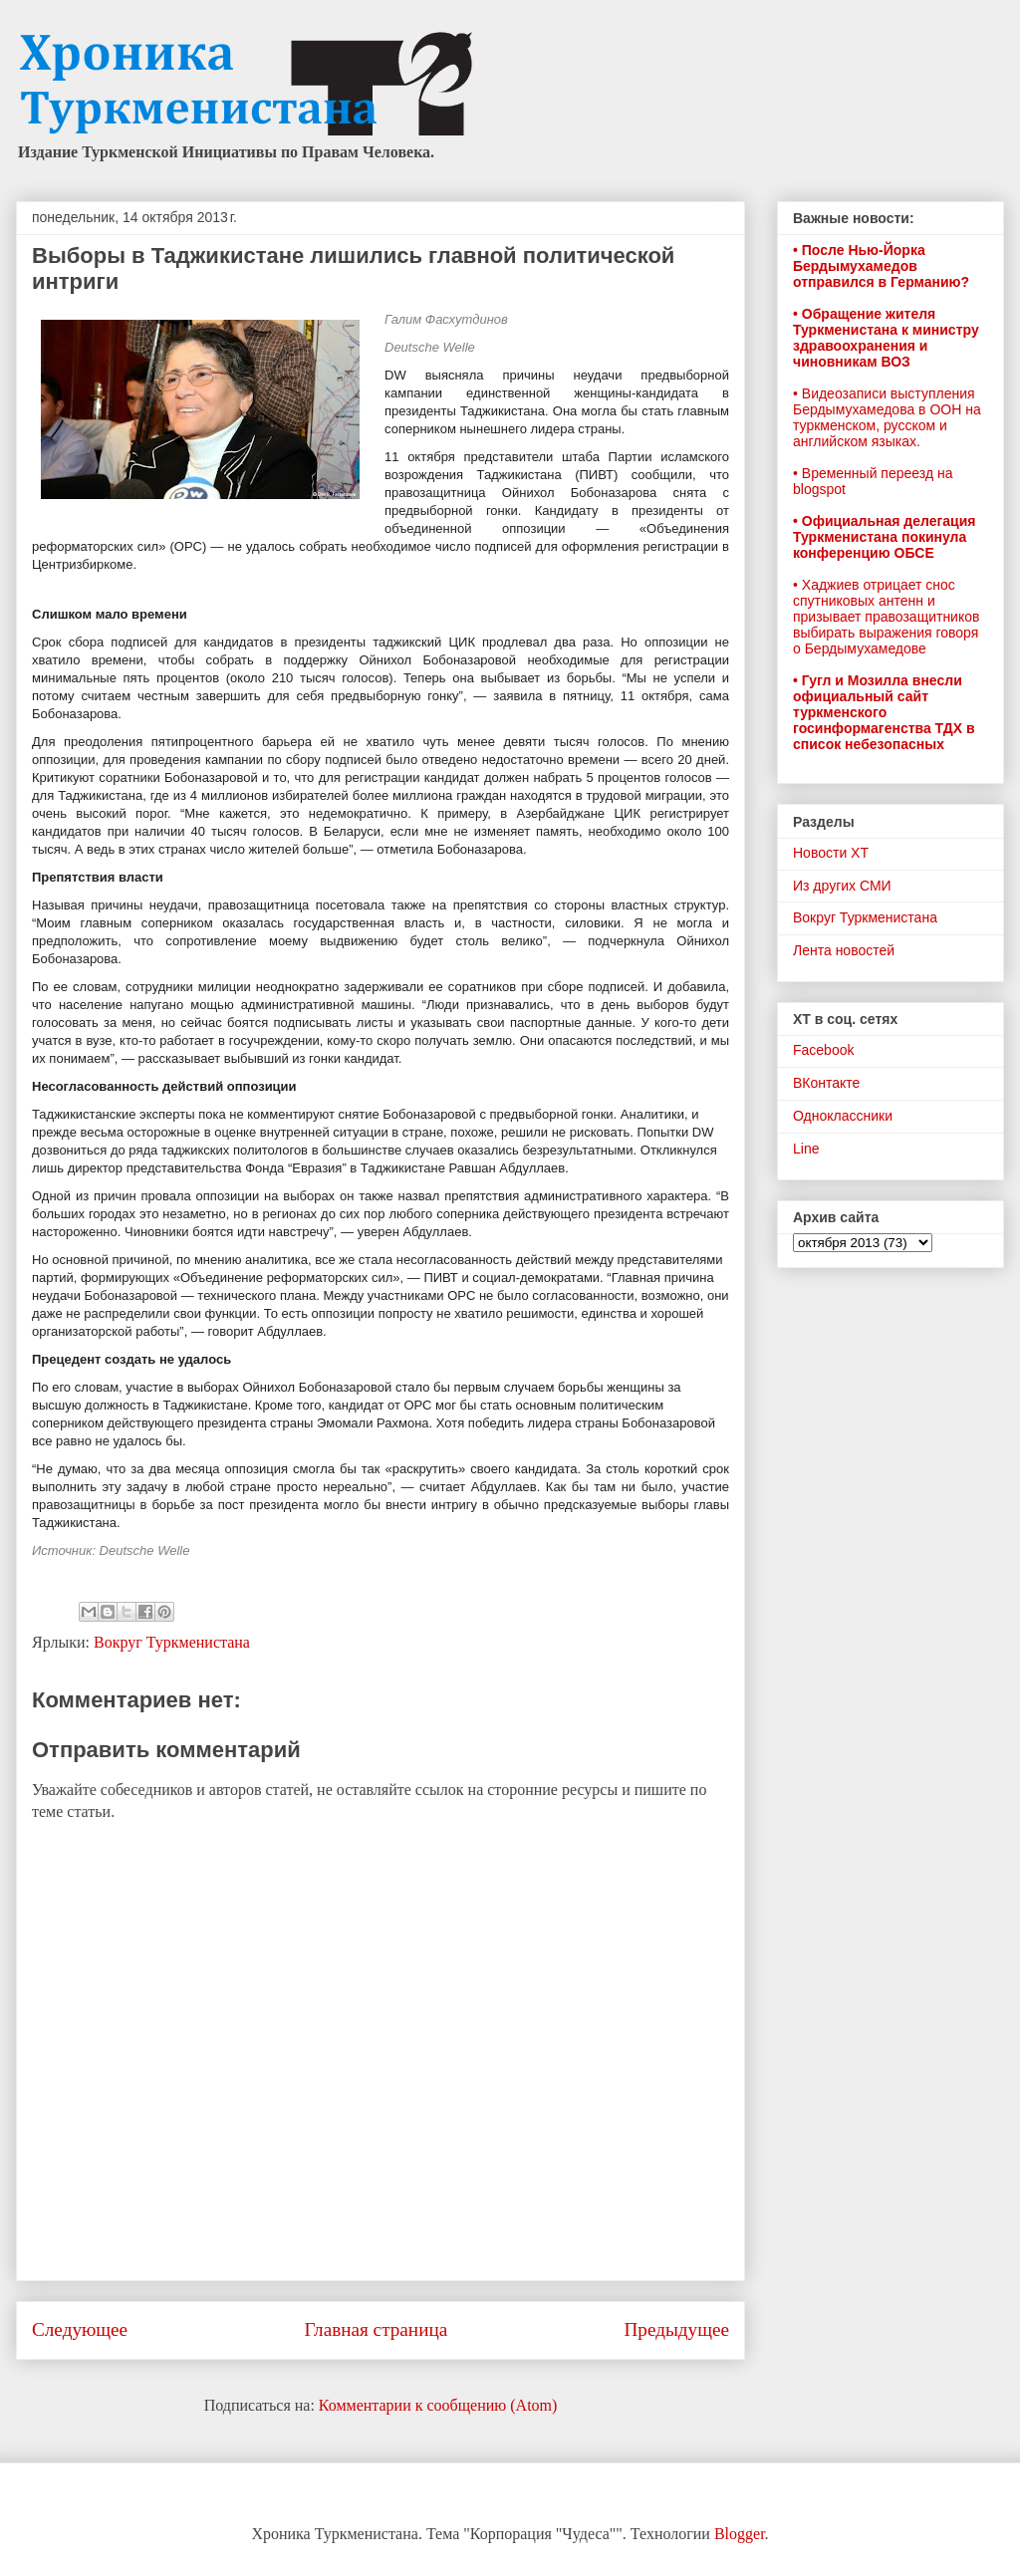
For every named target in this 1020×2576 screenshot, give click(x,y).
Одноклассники (842, 1116)
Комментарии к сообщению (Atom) (438, 2405)
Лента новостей (843, 950)
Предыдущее (676, 2329)
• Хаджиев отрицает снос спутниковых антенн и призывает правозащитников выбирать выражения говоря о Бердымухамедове (886, 616)
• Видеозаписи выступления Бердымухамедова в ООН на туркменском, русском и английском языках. (887, 417)
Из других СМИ (842, 886)
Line (806, 1149)
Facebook (823, 1050)
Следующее (80, 2329)
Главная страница (375, 2329)
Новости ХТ (831, 853)
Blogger (739, 2533)
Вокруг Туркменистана (172, 1642)
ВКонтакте (826, 1083)
